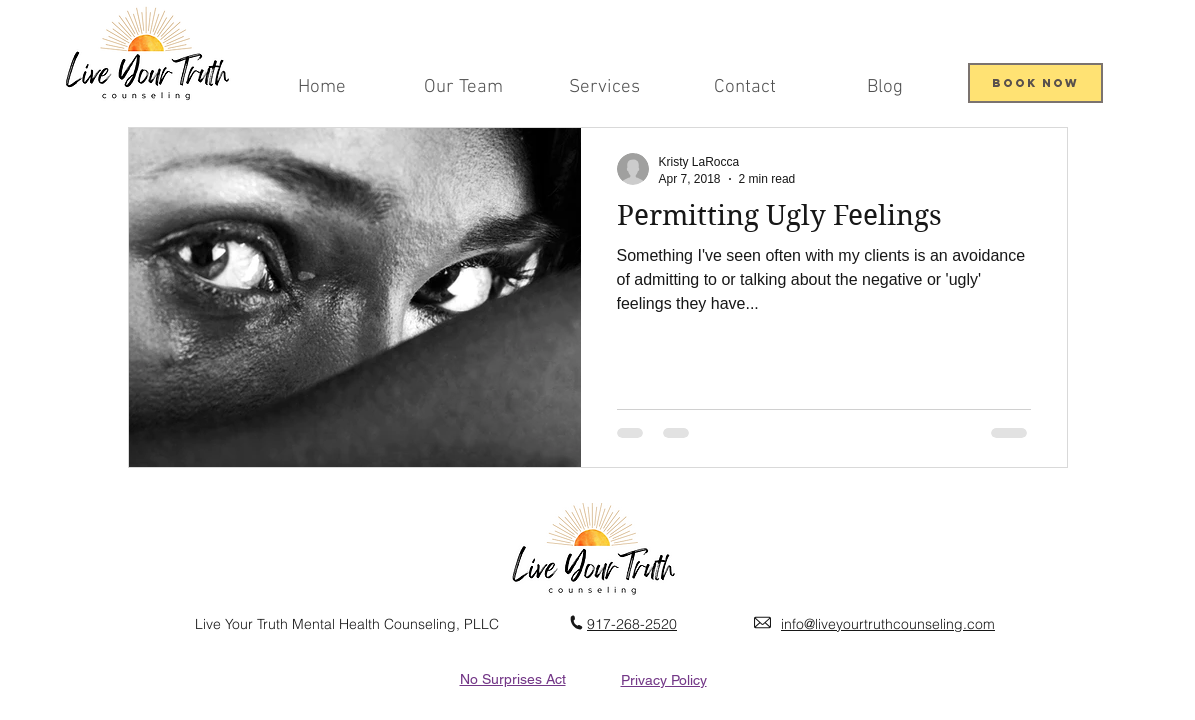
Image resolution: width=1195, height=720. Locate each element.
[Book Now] (1035, 83)
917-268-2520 (632, 624)
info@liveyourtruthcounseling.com (888, 624)
